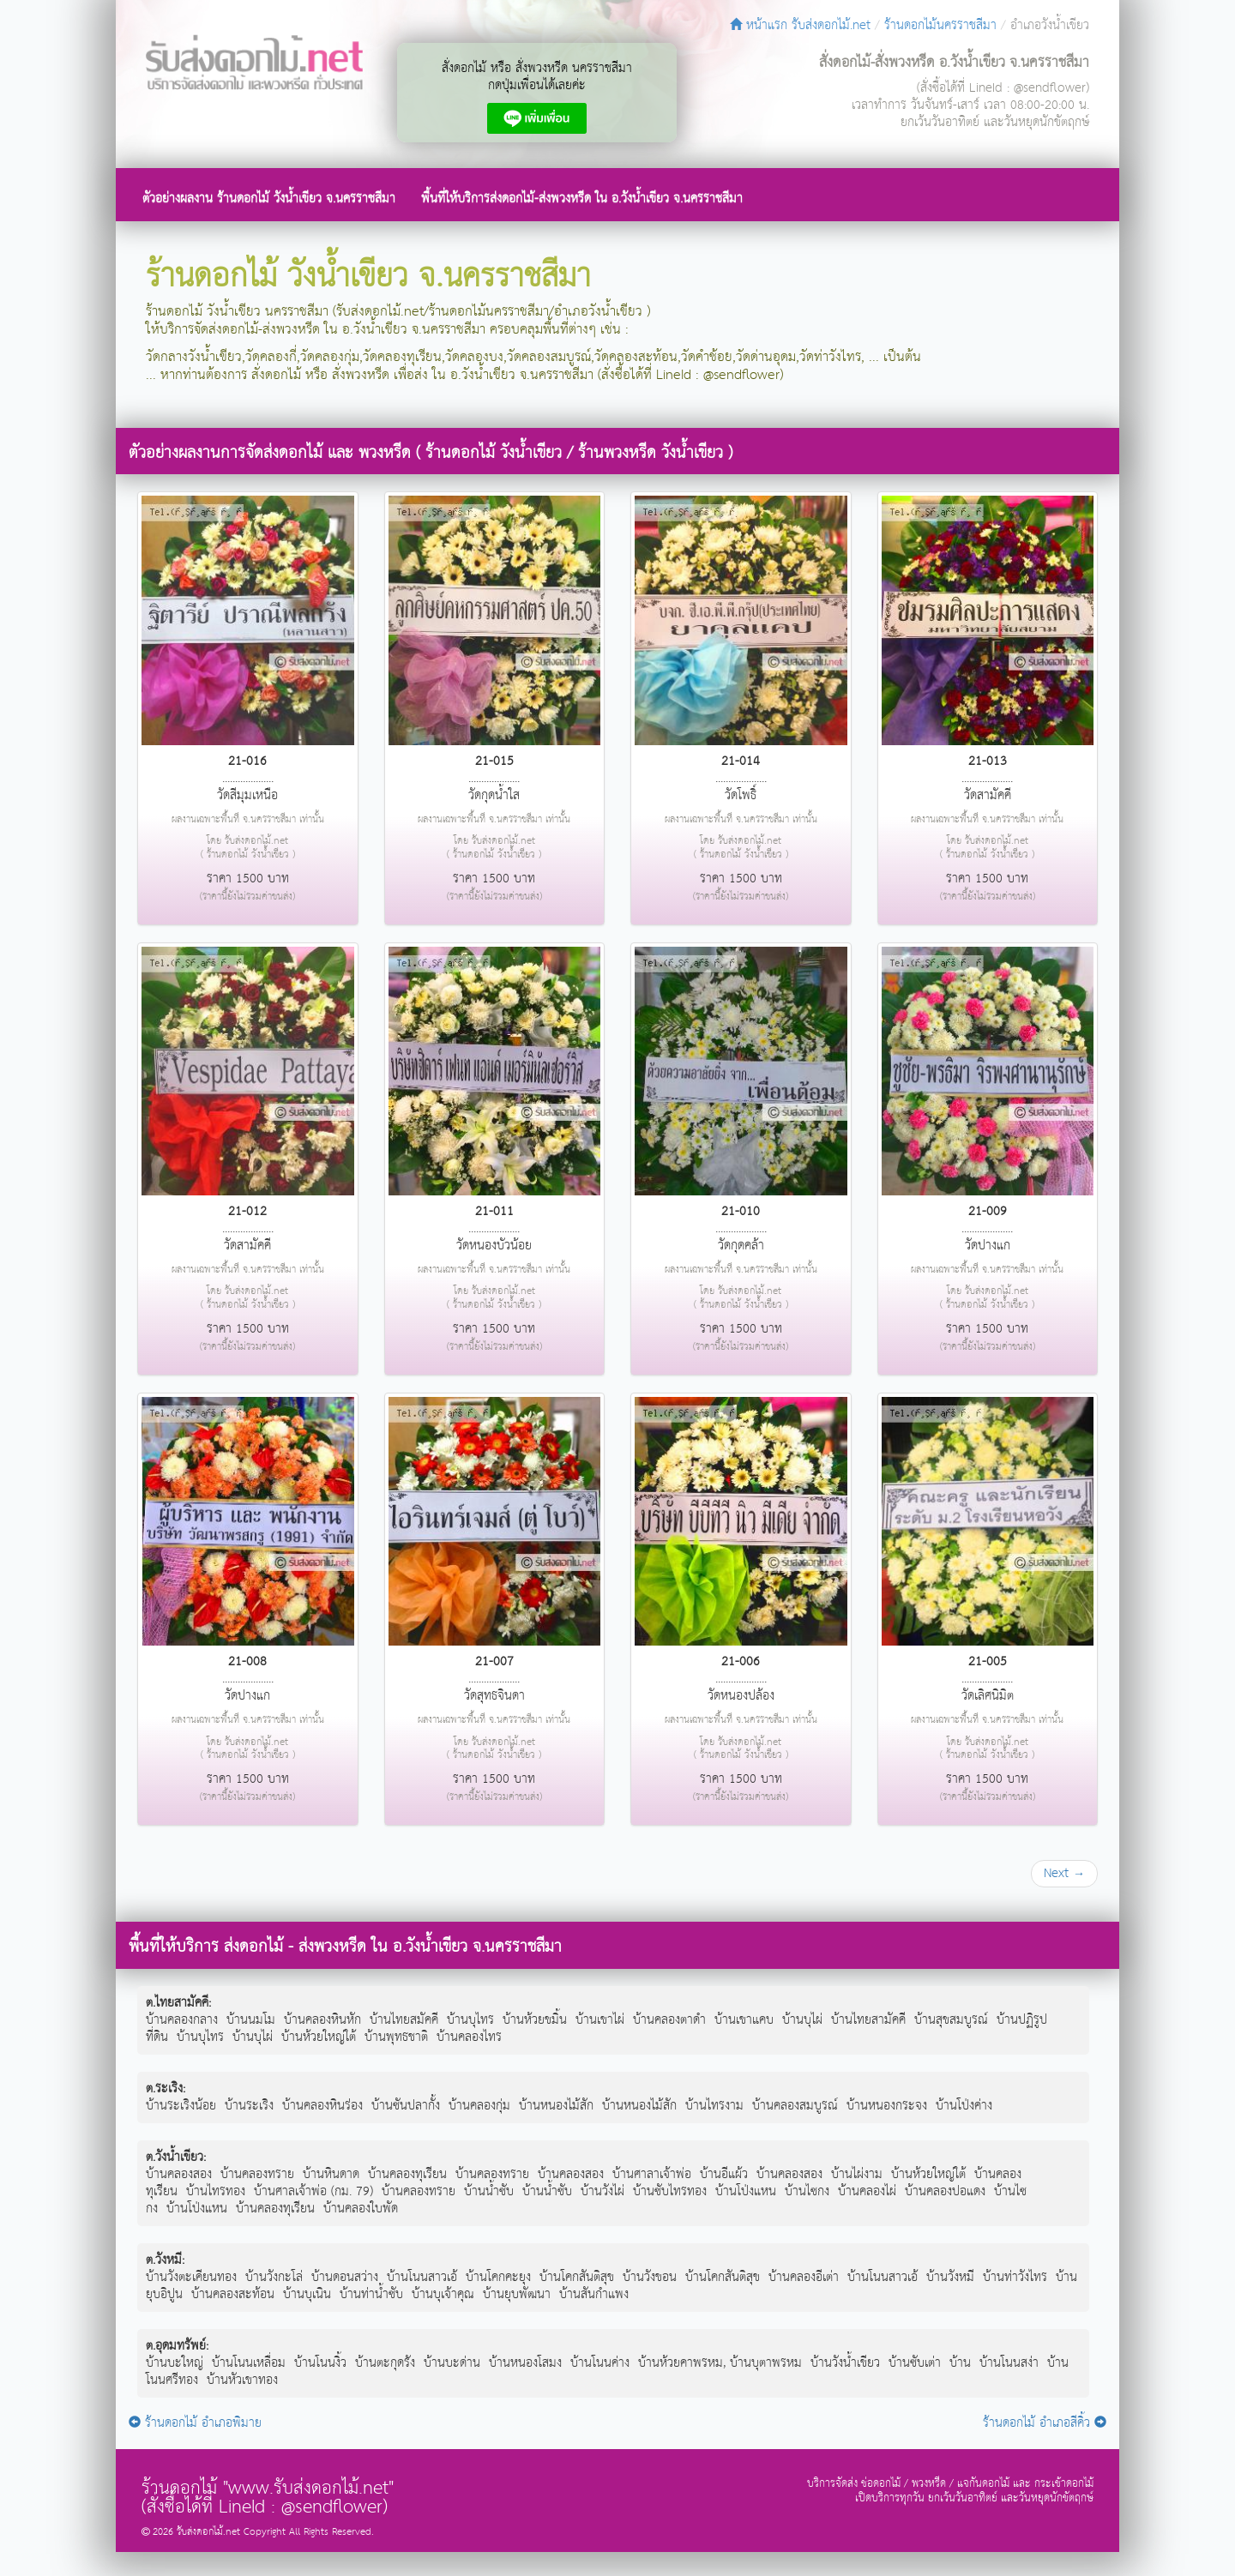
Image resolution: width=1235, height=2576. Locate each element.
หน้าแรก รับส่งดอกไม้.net (800, 25)
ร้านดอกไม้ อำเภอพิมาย (195, 2423)
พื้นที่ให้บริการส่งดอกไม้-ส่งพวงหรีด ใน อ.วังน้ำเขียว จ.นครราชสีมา (582, 198)
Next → (1064, 1873)
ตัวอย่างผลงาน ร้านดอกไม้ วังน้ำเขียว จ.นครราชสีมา (268, 198)
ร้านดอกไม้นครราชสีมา (940, 25)
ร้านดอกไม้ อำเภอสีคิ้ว (1044, 2423)
